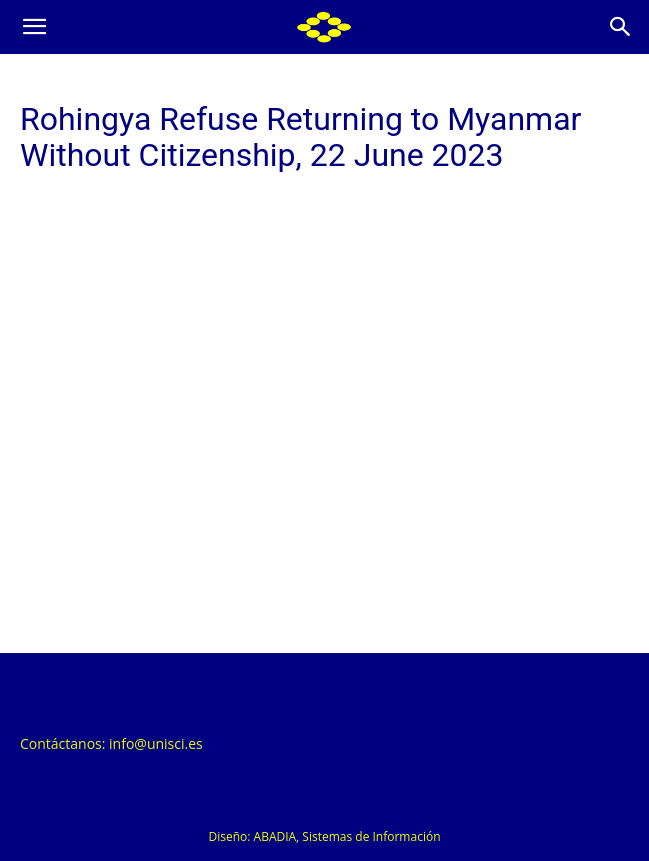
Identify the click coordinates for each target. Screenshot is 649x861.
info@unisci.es (156, 743)
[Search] (621, 27)
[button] (34, 27)
